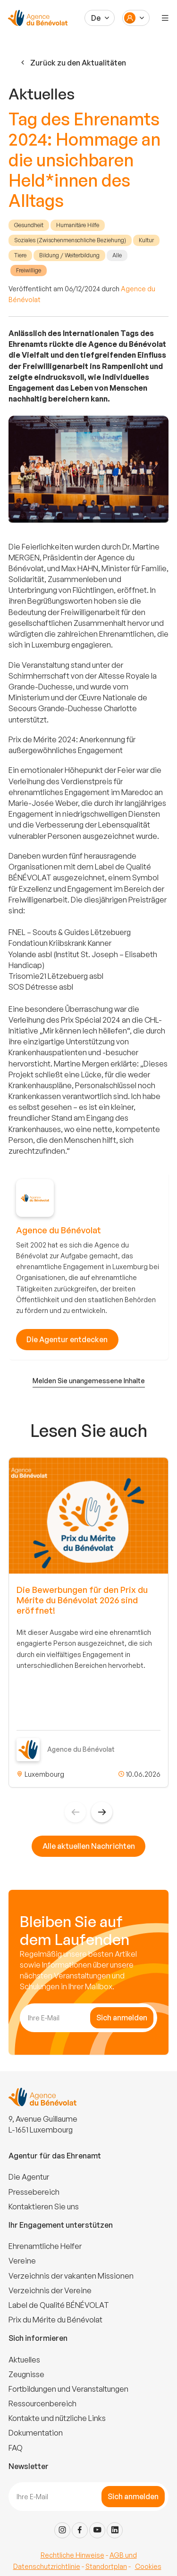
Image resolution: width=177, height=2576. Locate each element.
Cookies (148, 2566)
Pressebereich (33, 2192)
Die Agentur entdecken (67, 1339)
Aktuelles (24, 2359)
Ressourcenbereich (42, 2403)
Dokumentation (35, 2432)
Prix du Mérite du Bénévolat (55, 2319)
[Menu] (165, 18)
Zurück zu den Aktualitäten (72, 62)
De (96, 18)
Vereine (22, 2260)
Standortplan (106, 2566)
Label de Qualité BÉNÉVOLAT (58, 2305)
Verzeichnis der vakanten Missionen (71, 2276)
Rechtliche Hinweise (72, 2555)
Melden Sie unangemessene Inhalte (89, 1381)
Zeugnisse (26, 2374)
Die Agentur (28, 2177)
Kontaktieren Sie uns (43, 2206)
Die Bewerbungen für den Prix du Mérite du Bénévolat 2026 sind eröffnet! (82, 1599)
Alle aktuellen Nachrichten (88, 1846)
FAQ (15, 2448)
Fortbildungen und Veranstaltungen (68, 2389)
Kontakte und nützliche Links (57, 2418)
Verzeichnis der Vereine (50, 2290)
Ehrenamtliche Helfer (45, 2246)
